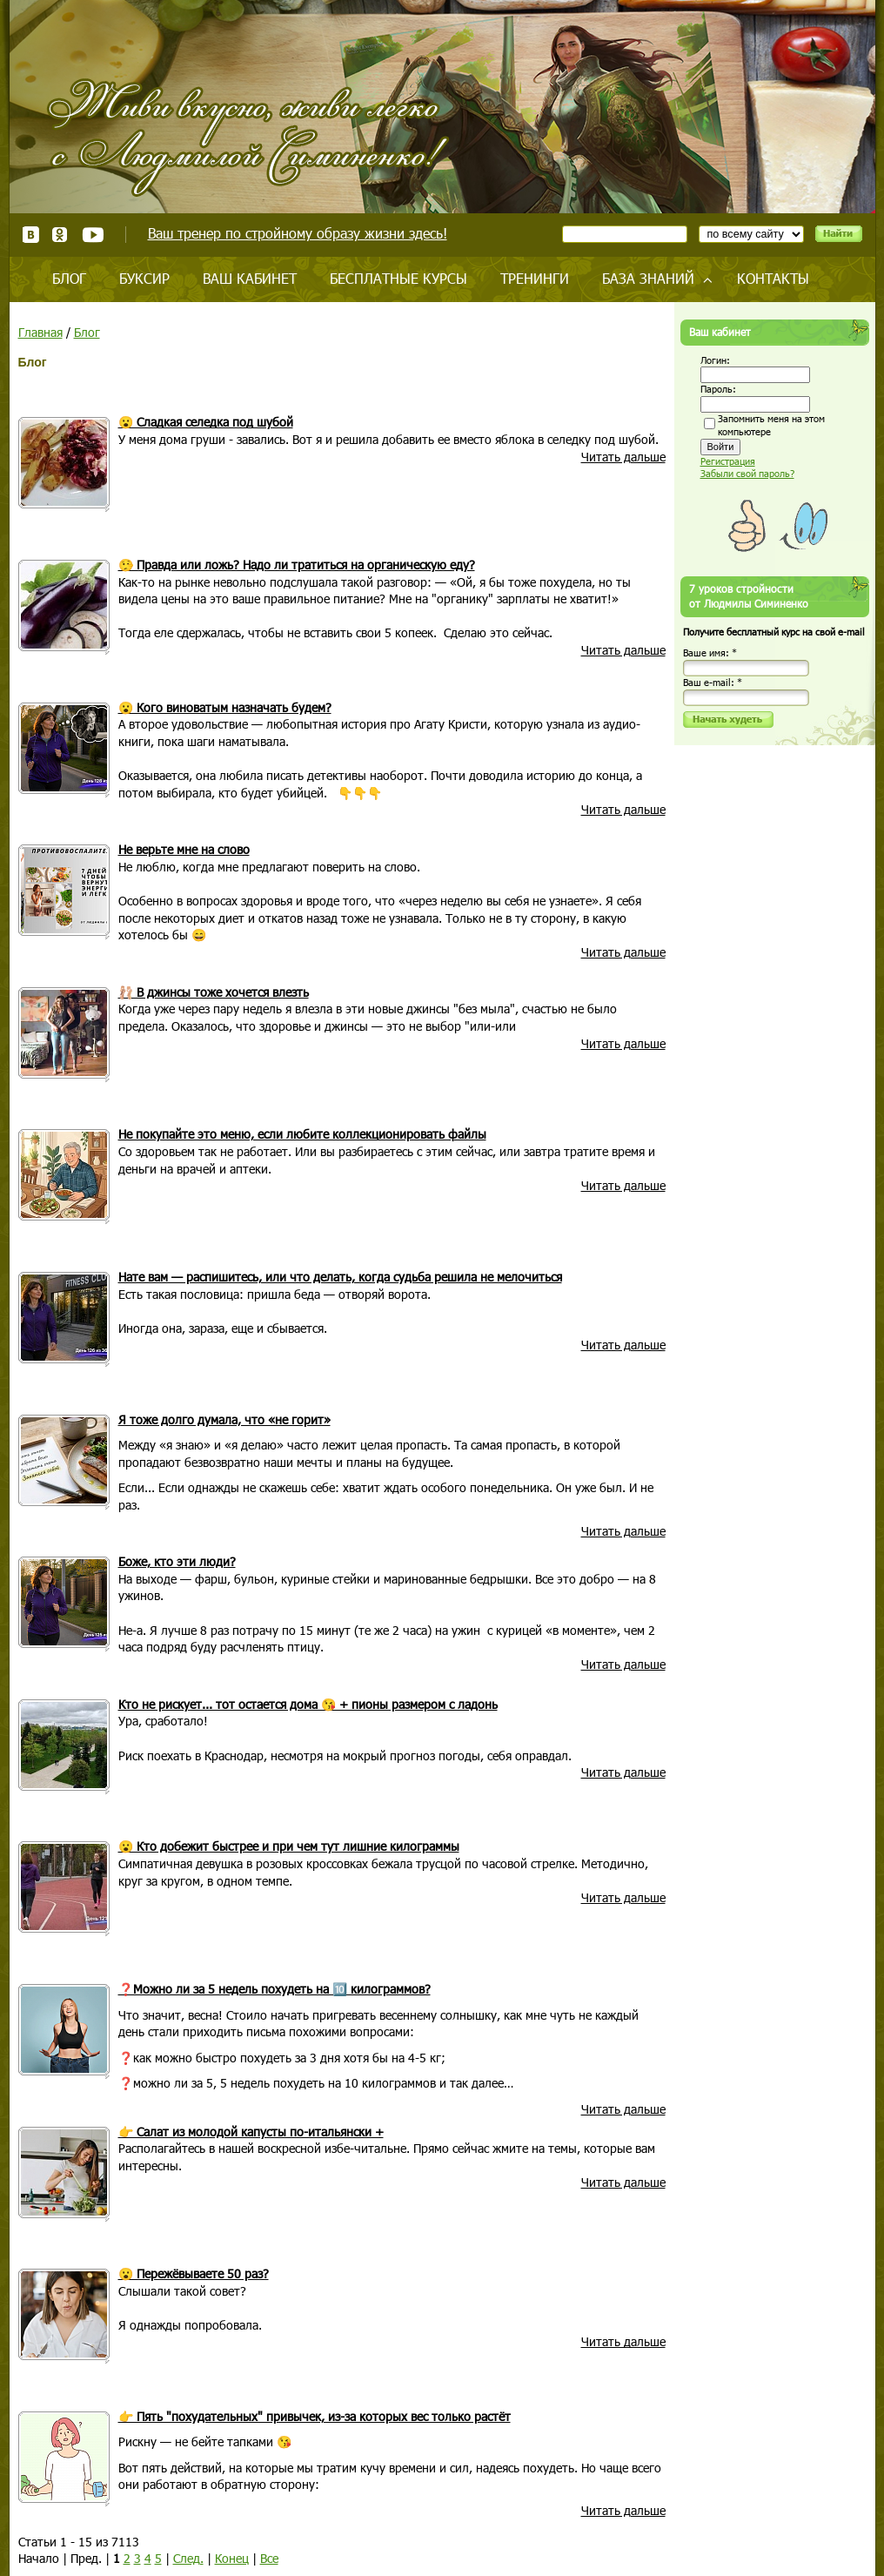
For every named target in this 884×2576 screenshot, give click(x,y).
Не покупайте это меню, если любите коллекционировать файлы (302, 1134)
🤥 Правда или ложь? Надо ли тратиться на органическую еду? (296, 564)
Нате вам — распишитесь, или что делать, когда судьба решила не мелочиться (340, 1276)
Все (269, 2558)
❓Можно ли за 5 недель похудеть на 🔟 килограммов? (274, 1989)
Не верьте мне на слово (184, 849)
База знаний (648, 278)
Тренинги (534, 278)
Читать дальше (623, 456)
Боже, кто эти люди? (177, 1561)
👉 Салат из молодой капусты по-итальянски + (251, 2131)
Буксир (144, 278)
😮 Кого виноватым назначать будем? (225, 707)
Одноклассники (60, 234)
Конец (232, 2558)
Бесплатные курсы (398, 278)
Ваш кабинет (250, 278)
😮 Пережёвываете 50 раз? (193, 2273)
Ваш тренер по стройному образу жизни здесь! (297, 233)
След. (188, 2558)
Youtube (93, 234)
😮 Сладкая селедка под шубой (205, 422)
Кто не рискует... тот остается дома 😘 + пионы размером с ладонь (308, 1704)
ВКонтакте (31, 234)
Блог (69, 278)
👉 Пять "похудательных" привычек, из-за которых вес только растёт (314, 2416)
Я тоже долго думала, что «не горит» (224, 1419)
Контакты (773, 278)
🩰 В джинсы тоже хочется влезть (213, 992)
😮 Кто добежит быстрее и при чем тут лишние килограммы (288, 1846)
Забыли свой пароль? (747, 473)
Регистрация (727, 461)
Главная (40, 332)
